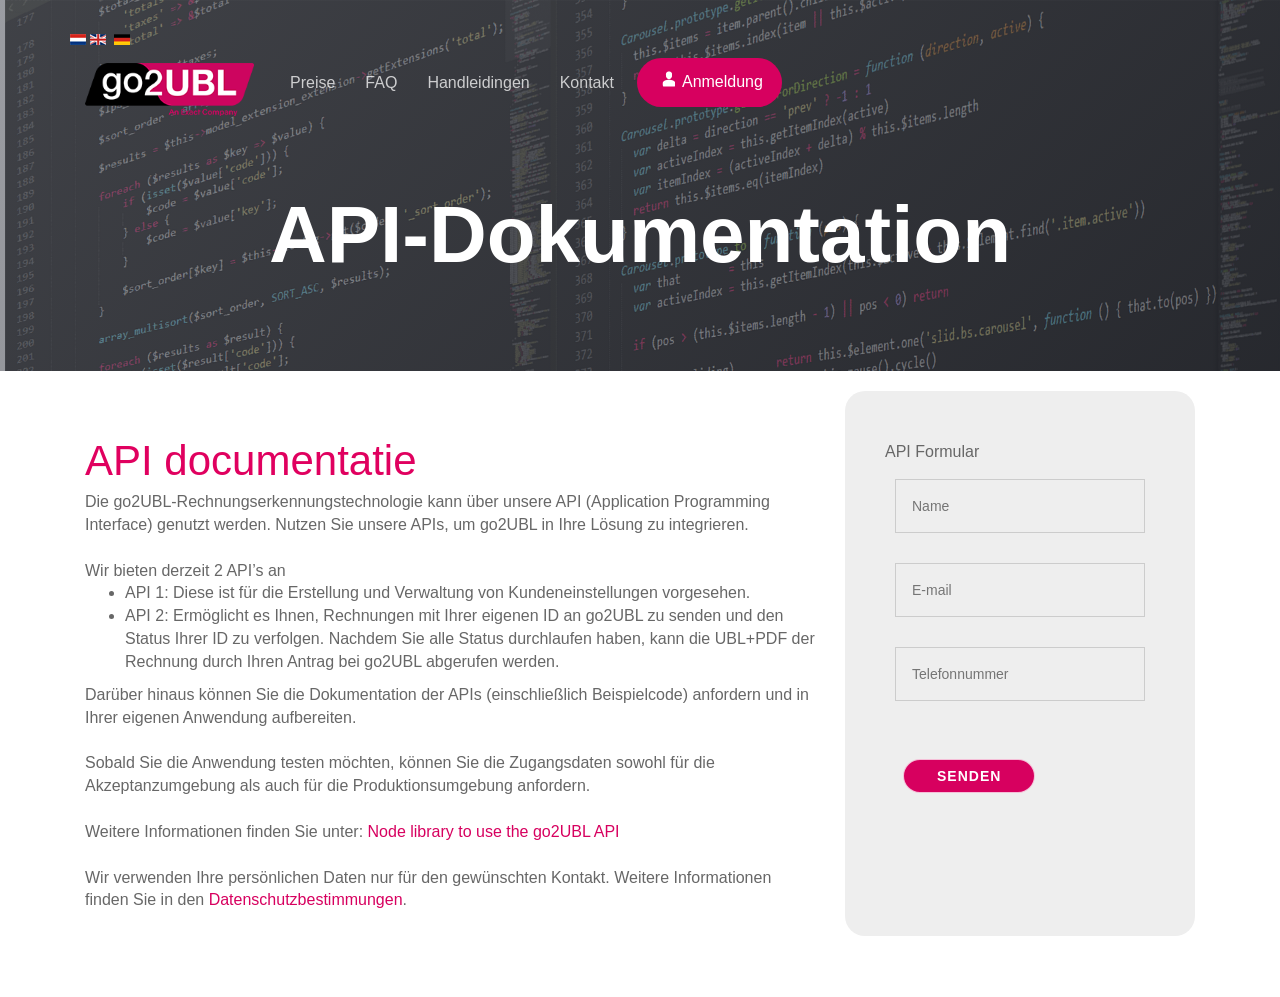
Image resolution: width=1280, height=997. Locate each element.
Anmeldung (722, 81)
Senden (969, 776)
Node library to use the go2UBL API (494, 831)
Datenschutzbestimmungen (306, 899)
